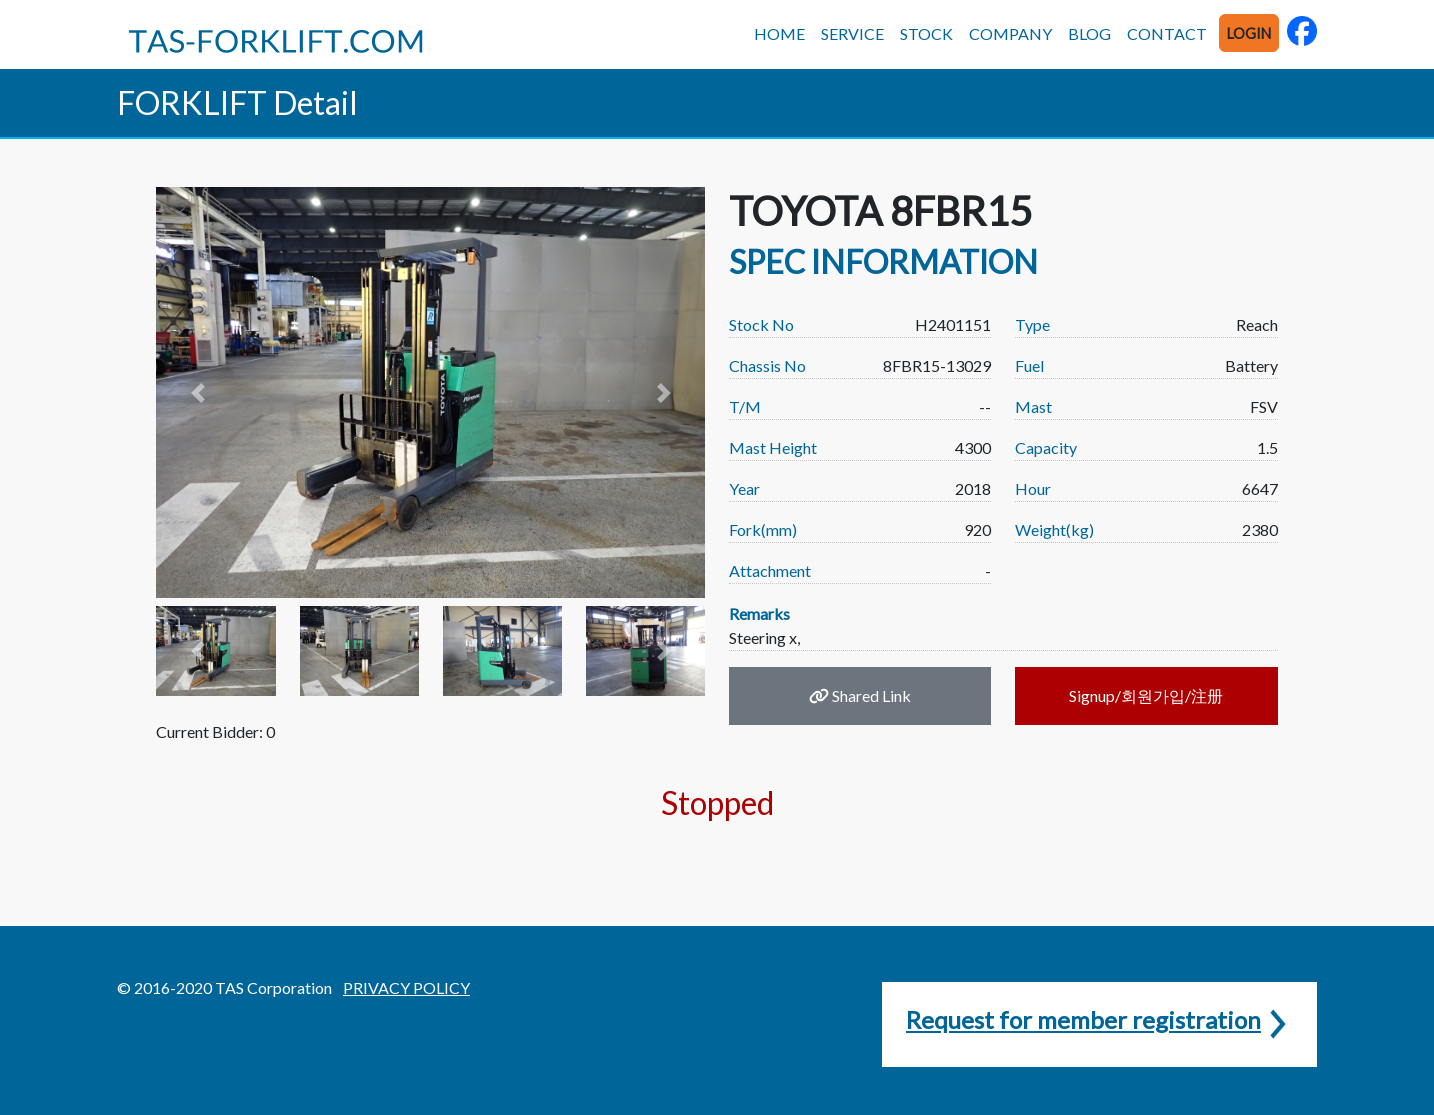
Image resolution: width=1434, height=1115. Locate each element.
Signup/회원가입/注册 (1146, 695)
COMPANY (1010, 33)
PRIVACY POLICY (406, 987)
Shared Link (860, 695)
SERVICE (852, 33)
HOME (779, 33)
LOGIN (1249, 33)
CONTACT (1167, 33)
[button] (197, 392)
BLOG (1089, 33)
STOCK (926, 33)
